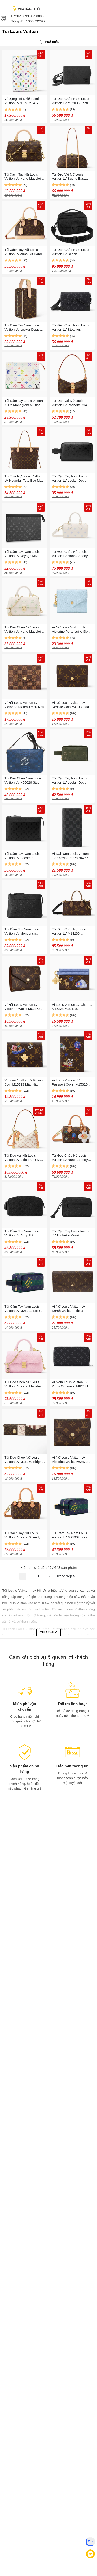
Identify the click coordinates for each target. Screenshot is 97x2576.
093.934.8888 (33, 16)
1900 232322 (35, 21)
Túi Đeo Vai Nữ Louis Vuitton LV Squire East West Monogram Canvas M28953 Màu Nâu (70, 176)
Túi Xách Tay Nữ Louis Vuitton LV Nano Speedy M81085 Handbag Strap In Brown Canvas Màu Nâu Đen (23, 1535)
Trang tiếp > (65, 1576)
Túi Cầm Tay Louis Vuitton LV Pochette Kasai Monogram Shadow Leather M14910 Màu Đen (71, 1233)
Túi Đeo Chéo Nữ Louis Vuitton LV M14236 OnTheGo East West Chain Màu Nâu (72, 931)
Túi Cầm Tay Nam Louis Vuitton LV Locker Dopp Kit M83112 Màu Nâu (24, 327)
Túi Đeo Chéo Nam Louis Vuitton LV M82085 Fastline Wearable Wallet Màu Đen (72, 101)
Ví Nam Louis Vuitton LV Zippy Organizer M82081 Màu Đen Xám (70, 1384)
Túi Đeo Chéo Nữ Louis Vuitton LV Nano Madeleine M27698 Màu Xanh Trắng (24, 629)
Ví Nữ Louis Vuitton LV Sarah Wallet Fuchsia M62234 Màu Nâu (68, 1309)
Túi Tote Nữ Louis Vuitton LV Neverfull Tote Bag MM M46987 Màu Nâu (23, 478)
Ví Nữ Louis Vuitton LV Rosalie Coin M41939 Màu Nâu (71, 705)
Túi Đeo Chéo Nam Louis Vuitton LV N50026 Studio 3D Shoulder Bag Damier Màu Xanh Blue (23, 780)
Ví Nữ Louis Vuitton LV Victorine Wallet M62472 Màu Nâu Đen (22, 1007)
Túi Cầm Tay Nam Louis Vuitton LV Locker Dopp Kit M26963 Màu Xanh (71, 780)
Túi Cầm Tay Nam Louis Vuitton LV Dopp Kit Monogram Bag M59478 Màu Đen (22, 1233)
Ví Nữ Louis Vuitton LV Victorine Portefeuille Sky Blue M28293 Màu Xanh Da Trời (72, 629)
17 (49, 1576)
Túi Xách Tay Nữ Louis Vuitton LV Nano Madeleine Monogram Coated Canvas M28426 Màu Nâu (24, 176)
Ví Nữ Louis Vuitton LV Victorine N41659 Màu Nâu (24, 705)
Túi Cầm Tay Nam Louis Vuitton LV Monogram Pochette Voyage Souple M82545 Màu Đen (22, 931)
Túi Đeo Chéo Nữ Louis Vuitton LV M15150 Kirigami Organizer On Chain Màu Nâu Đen (24, 1460)
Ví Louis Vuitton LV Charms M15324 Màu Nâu (72, 1007)
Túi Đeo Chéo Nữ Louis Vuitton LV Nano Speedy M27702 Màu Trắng (70, 554)
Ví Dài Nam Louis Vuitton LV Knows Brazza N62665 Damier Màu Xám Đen (71, 856)
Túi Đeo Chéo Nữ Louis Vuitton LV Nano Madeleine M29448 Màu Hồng (24, 1384)
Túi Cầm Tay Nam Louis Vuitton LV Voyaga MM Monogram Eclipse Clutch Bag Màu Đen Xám (23, 554)
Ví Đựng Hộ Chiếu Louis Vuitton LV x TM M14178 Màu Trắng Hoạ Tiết (22, 101)
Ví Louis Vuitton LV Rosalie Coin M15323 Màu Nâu (24, 1082)
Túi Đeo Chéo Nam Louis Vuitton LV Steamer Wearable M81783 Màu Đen (70, 327)
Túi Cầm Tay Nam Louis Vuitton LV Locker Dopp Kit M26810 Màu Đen (71, 478)
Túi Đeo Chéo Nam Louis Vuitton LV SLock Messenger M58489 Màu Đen (70, 252)
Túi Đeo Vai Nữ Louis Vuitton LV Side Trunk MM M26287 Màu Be (23, 1158)
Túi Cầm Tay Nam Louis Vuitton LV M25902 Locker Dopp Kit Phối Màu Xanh (71, 1535)
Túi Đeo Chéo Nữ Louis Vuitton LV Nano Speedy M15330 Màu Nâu (70, 1158)
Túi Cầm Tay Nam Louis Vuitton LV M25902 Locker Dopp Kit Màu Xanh (23, 1309)
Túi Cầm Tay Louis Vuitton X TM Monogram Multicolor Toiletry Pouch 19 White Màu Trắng (24, 403)
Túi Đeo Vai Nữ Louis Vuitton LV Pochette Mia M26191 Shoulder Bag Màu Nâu (72, 403)
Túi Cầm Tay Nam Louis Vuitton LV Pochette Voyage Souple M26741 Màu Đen (21, 856)
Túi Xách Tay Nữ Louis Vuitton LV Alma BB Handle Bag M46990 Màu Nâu (24, 252)
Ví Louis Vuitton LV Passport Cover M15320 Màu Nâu (70, 1082)
